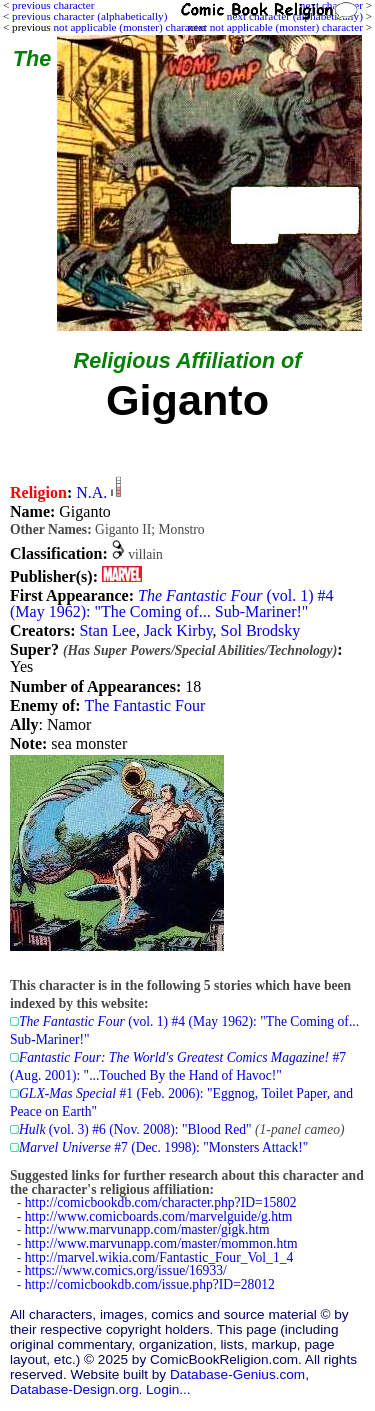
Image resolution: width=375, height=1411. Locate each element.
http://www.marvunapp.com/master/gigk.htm (147, 1229)
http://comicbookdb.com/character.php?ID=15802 (161, 1202)
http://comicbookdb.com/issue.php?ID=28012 (150, 1284)
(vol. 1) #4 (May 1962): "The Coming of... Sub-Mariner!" (172, 603)
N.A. (91, 492)
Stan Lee (107, 630)
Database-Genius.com (237, 1374)
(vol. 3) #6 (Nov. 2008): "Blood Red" (135, 1129)
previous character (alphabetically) (89, 16)
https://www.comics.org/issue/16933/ (126, 1270)
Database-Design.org (74, 1389)
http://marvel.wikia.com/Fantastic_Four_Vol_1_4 (159, 1257)
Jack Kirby (178, 630)
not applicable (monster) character (286, 27)
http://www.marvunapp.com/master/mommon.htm (161, 1243)
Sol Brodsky (261, 630)
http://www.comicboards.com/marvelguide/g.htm (159, 1216)
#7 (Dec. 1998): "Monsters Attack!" (163, 1147)
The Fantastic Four (144, 705)
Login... (168, 1389)
